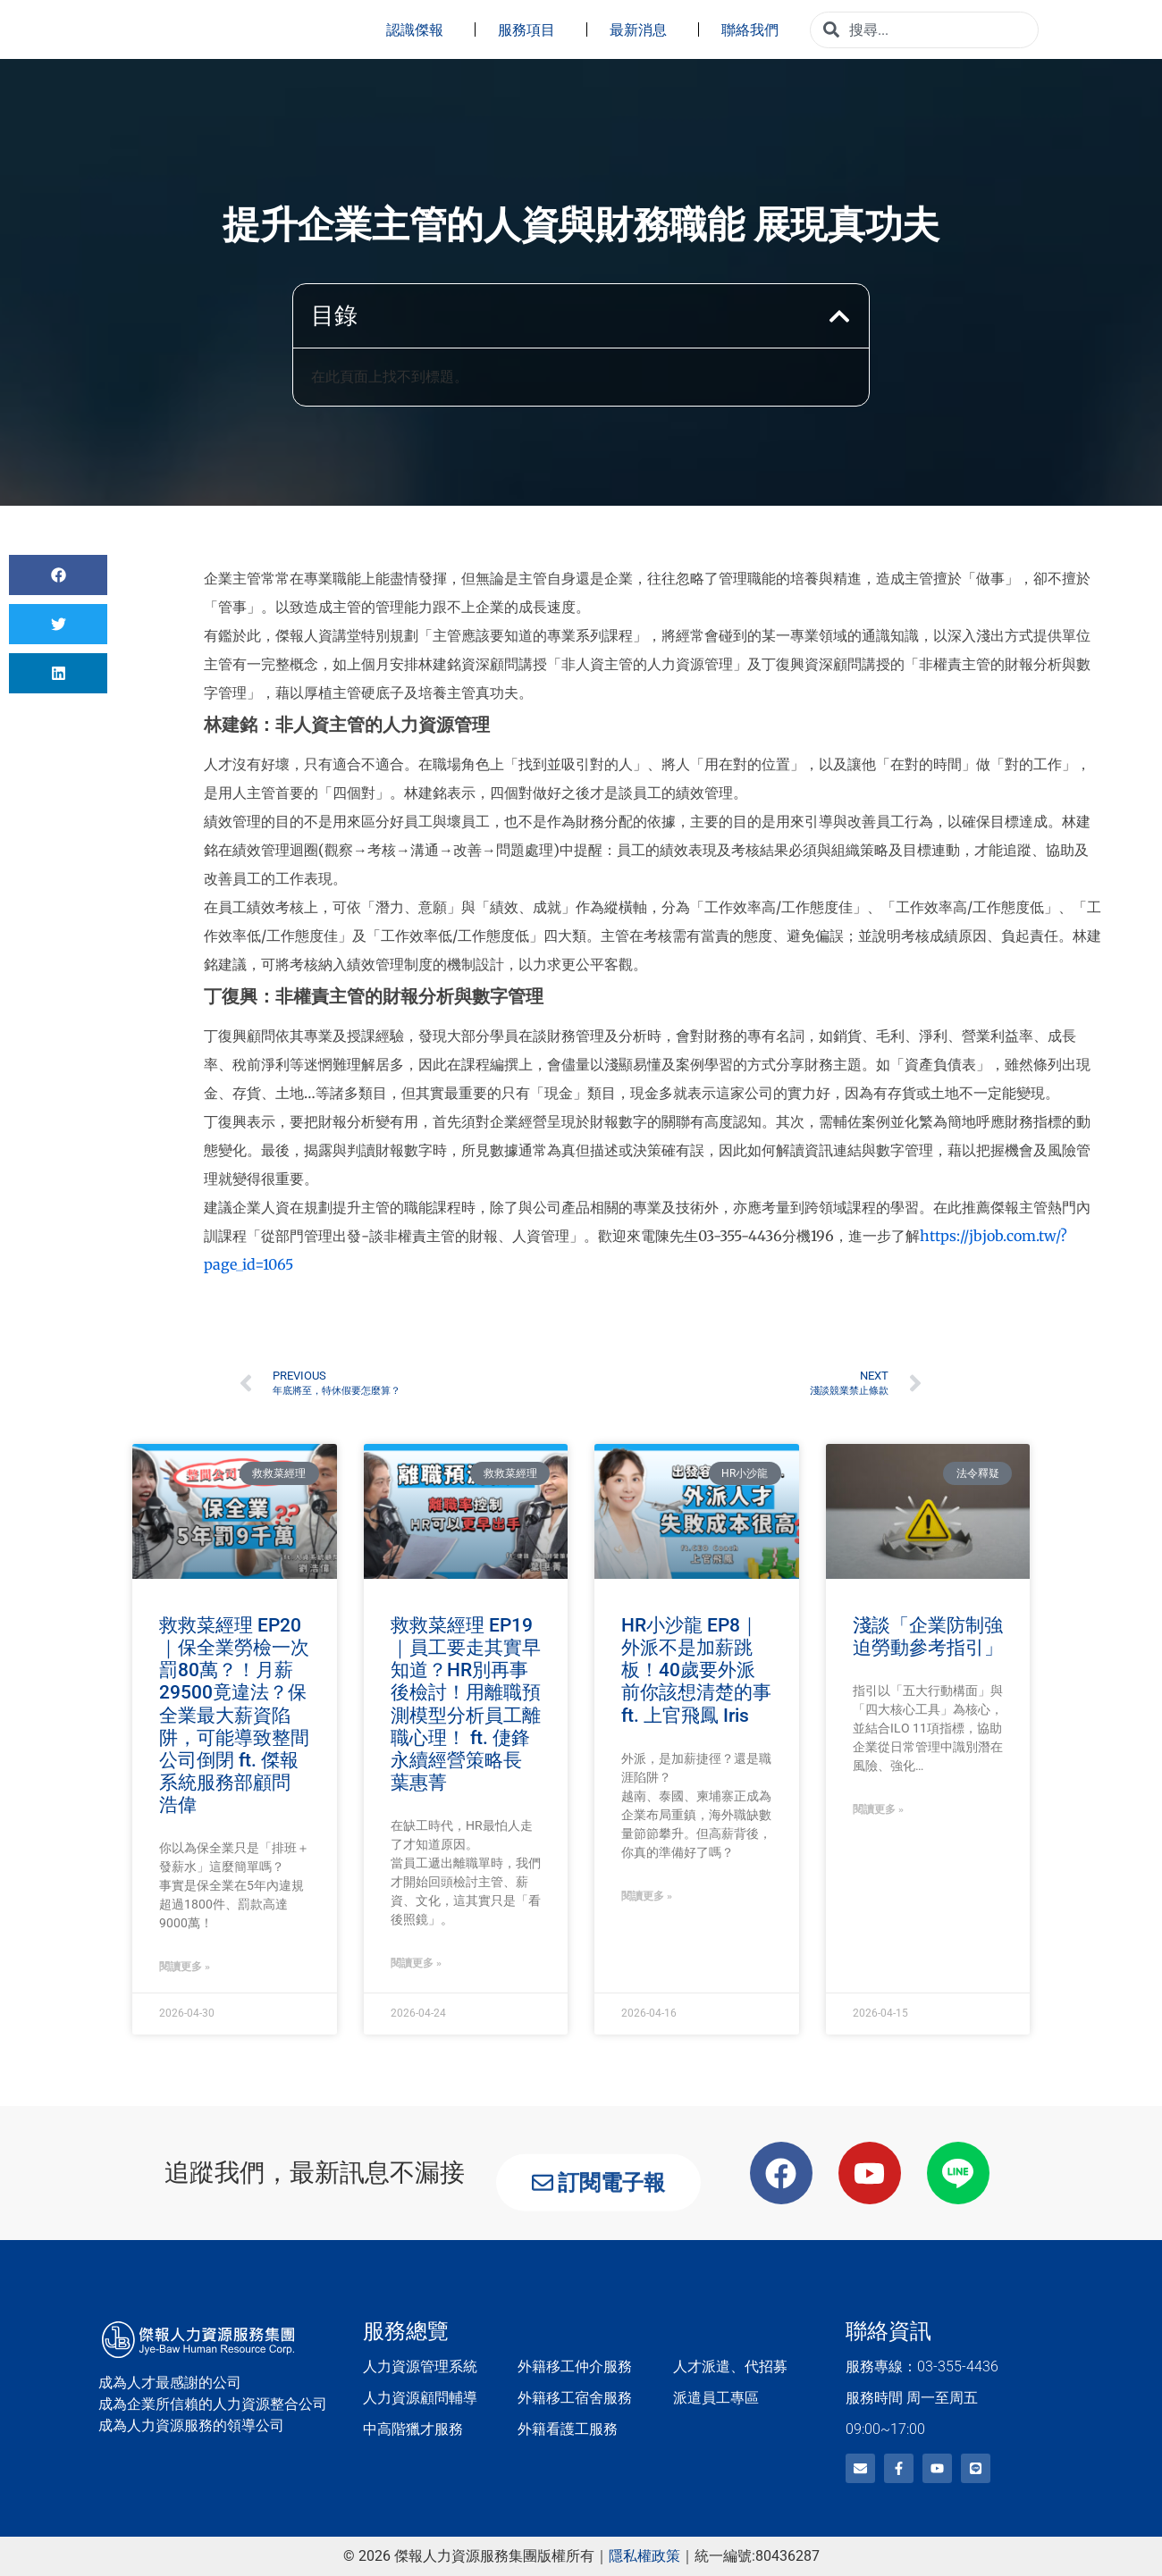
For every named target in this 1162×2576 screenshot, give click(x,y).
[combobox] (924, 30)
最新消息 (643, 29)
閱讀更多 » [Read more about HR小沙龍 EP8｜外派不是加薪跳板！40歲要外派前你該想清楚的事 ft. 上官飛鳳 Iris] (646, 1896)
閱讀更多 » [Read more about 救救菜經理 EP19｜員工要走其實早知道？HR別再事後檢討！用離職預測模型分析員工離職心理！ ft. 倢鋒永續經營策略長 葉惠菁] (416, 1963)
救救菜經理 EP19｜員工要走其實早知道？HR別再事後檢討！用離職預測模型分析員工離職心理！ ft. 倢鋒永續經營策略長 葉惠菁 (466, 1704)
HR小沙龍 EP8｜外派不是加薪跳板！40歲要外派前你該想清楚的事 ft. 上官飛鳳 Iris (696, 1670)
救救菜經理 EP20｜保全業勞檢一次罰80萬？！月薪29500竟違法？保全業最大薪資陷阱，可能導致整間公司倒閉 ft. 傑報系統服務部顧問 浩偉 (234, 1716)
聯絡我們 (754, 29)
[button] (839, 316)
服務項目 (531, 29)
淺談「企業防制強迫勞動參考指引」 (928, 1636)
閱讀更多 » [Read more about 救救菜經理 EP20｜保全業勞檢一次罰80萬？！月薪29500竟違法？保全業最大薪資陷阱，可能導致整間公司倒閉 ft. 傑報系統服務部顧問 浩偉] (184, 1966)
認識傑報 (419, 29)
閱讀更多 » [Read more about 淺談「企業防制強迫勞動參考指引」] (878, 1809)
